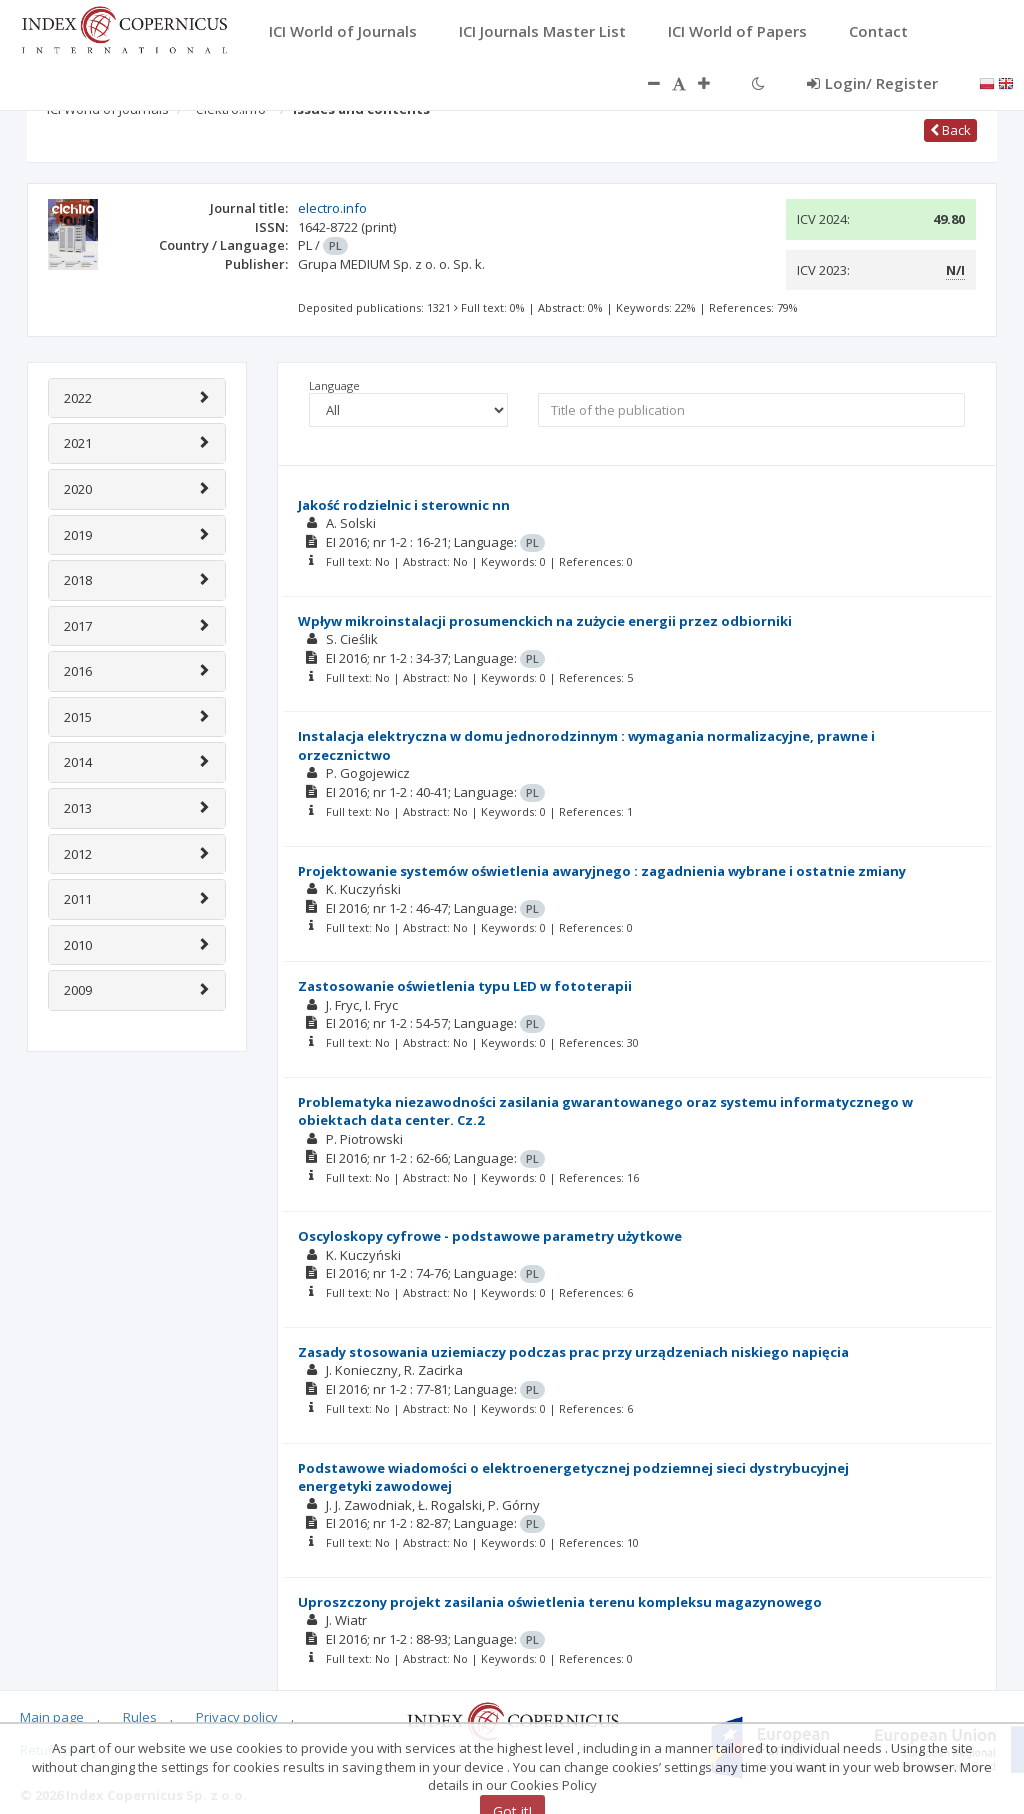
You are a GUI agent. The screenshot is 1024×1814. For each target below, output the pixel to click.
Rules (140, 1717)
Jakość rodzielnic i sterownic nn (404, 505)
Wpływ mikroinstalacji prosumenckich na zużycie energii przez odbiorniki (545, 621)
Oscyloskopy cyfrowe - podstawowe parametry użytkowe (490, 1236)
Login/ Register (872, 83)
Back (950, 130)
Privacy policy (237, 1717)
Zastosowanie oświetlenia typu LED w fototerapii (465, 986)
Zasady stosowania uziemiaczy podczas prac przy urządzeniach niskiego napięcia (573, 1352)
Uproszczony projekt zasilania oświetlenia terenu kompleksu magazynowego (560, 1602)
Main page (52, 1717)
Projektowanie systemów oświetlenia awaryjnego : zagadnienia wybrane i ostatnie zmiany (602, 871)
